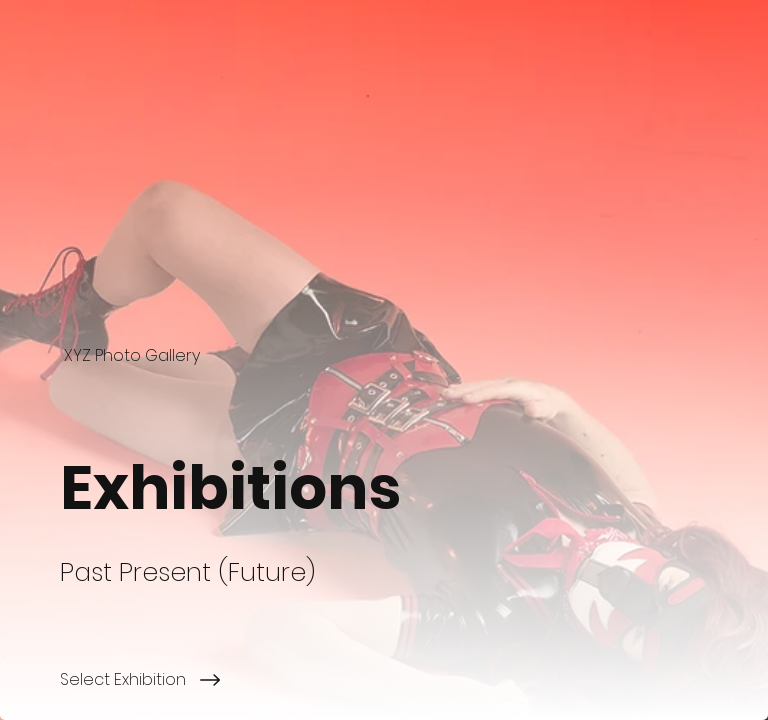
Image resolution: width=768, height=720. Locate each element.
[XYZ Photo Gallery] (134, 355)
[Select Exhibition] (414, 680)
